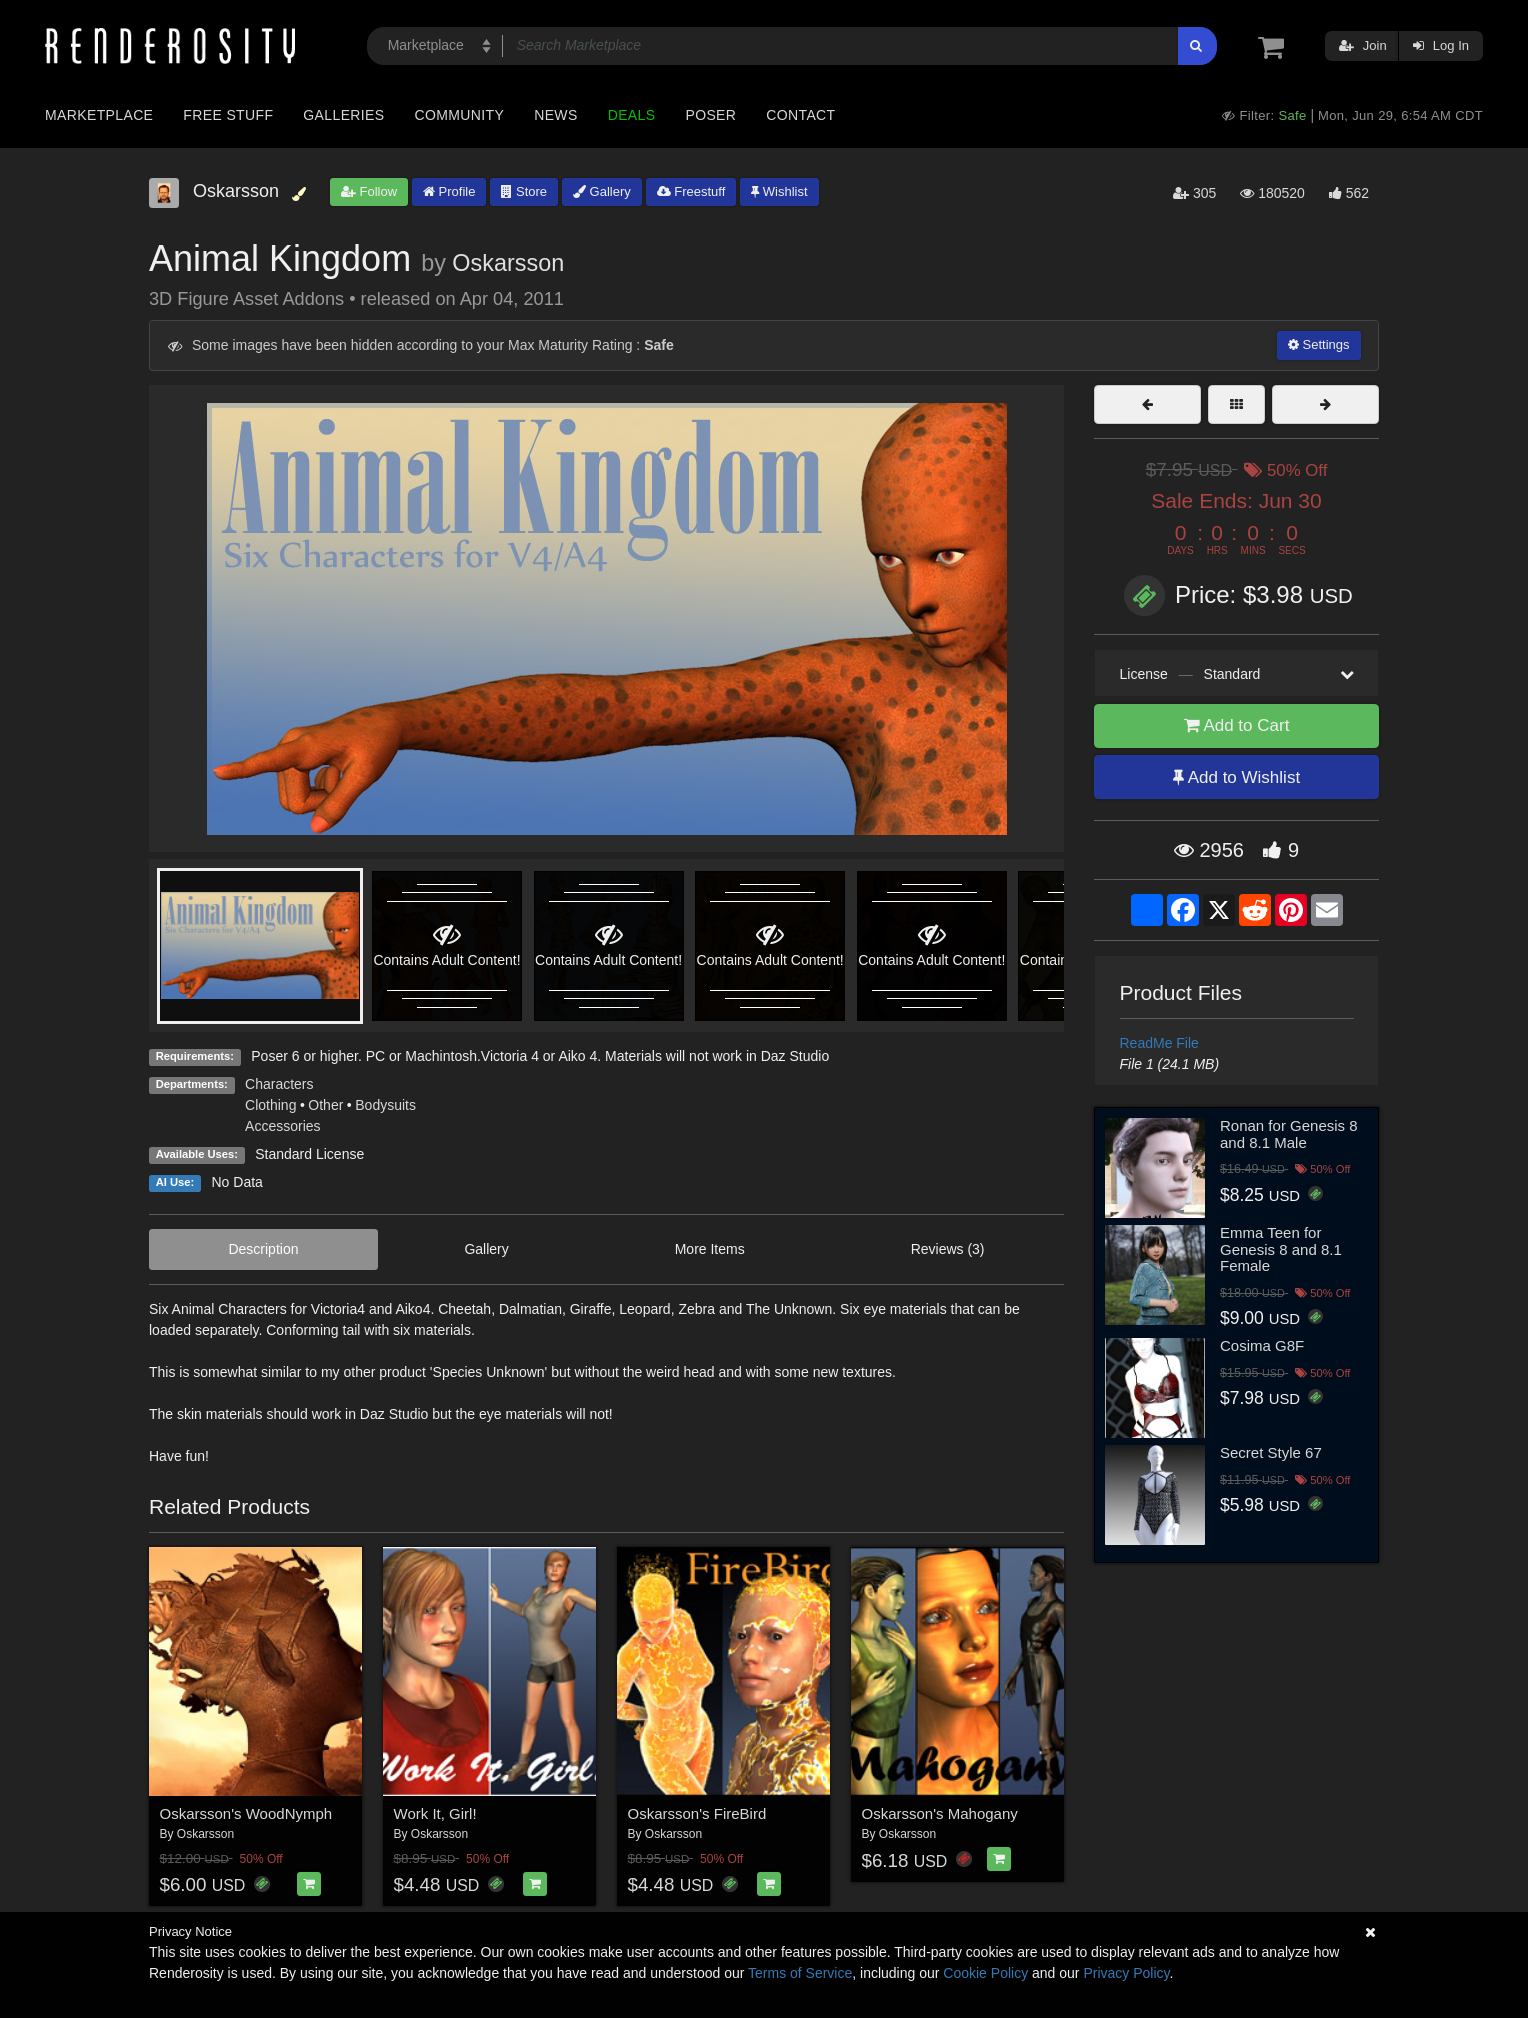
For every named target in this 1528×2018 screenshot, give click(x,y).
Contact (800, 115)
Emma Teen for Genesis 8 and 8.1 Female (1281, 1249)
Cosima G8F (1262, 1345)
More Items (710, 1249)
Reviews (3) (948, 1249)
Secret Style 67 (1271, 1452)
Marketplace (99, 115)
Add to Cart (1237, 725)
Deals (632, 115)
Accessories (282, 1126)
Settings (1319, 344)
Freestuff (691, 191)
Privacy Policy (1126, 1973)
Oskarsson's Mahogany (940, 1813)
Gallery (602, 191)
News (555, 115)
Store (524, 191)
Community (460, 115)
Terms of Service (800, 1973)
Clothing (270, 1105)
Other (325, 1105)
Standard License (309, 1154)
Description (263, 1249)
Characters (279, 1084)
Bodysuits (385, 1105)
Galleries (343, 115)
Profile (449, 191)
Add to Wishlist (1236, 777)
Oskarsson (508, 263)
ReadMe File (1159, 1043)
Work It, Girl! (435, 1813)
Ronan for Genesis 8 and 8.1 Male (1289, 1134)
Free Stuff (228, 115)
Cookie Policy (985, 1973)
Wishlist (779, 191)
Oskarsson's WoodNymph (246, 1813)
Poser (710, 115)
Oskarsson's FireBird (697, 1813)
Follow (369, 191)
